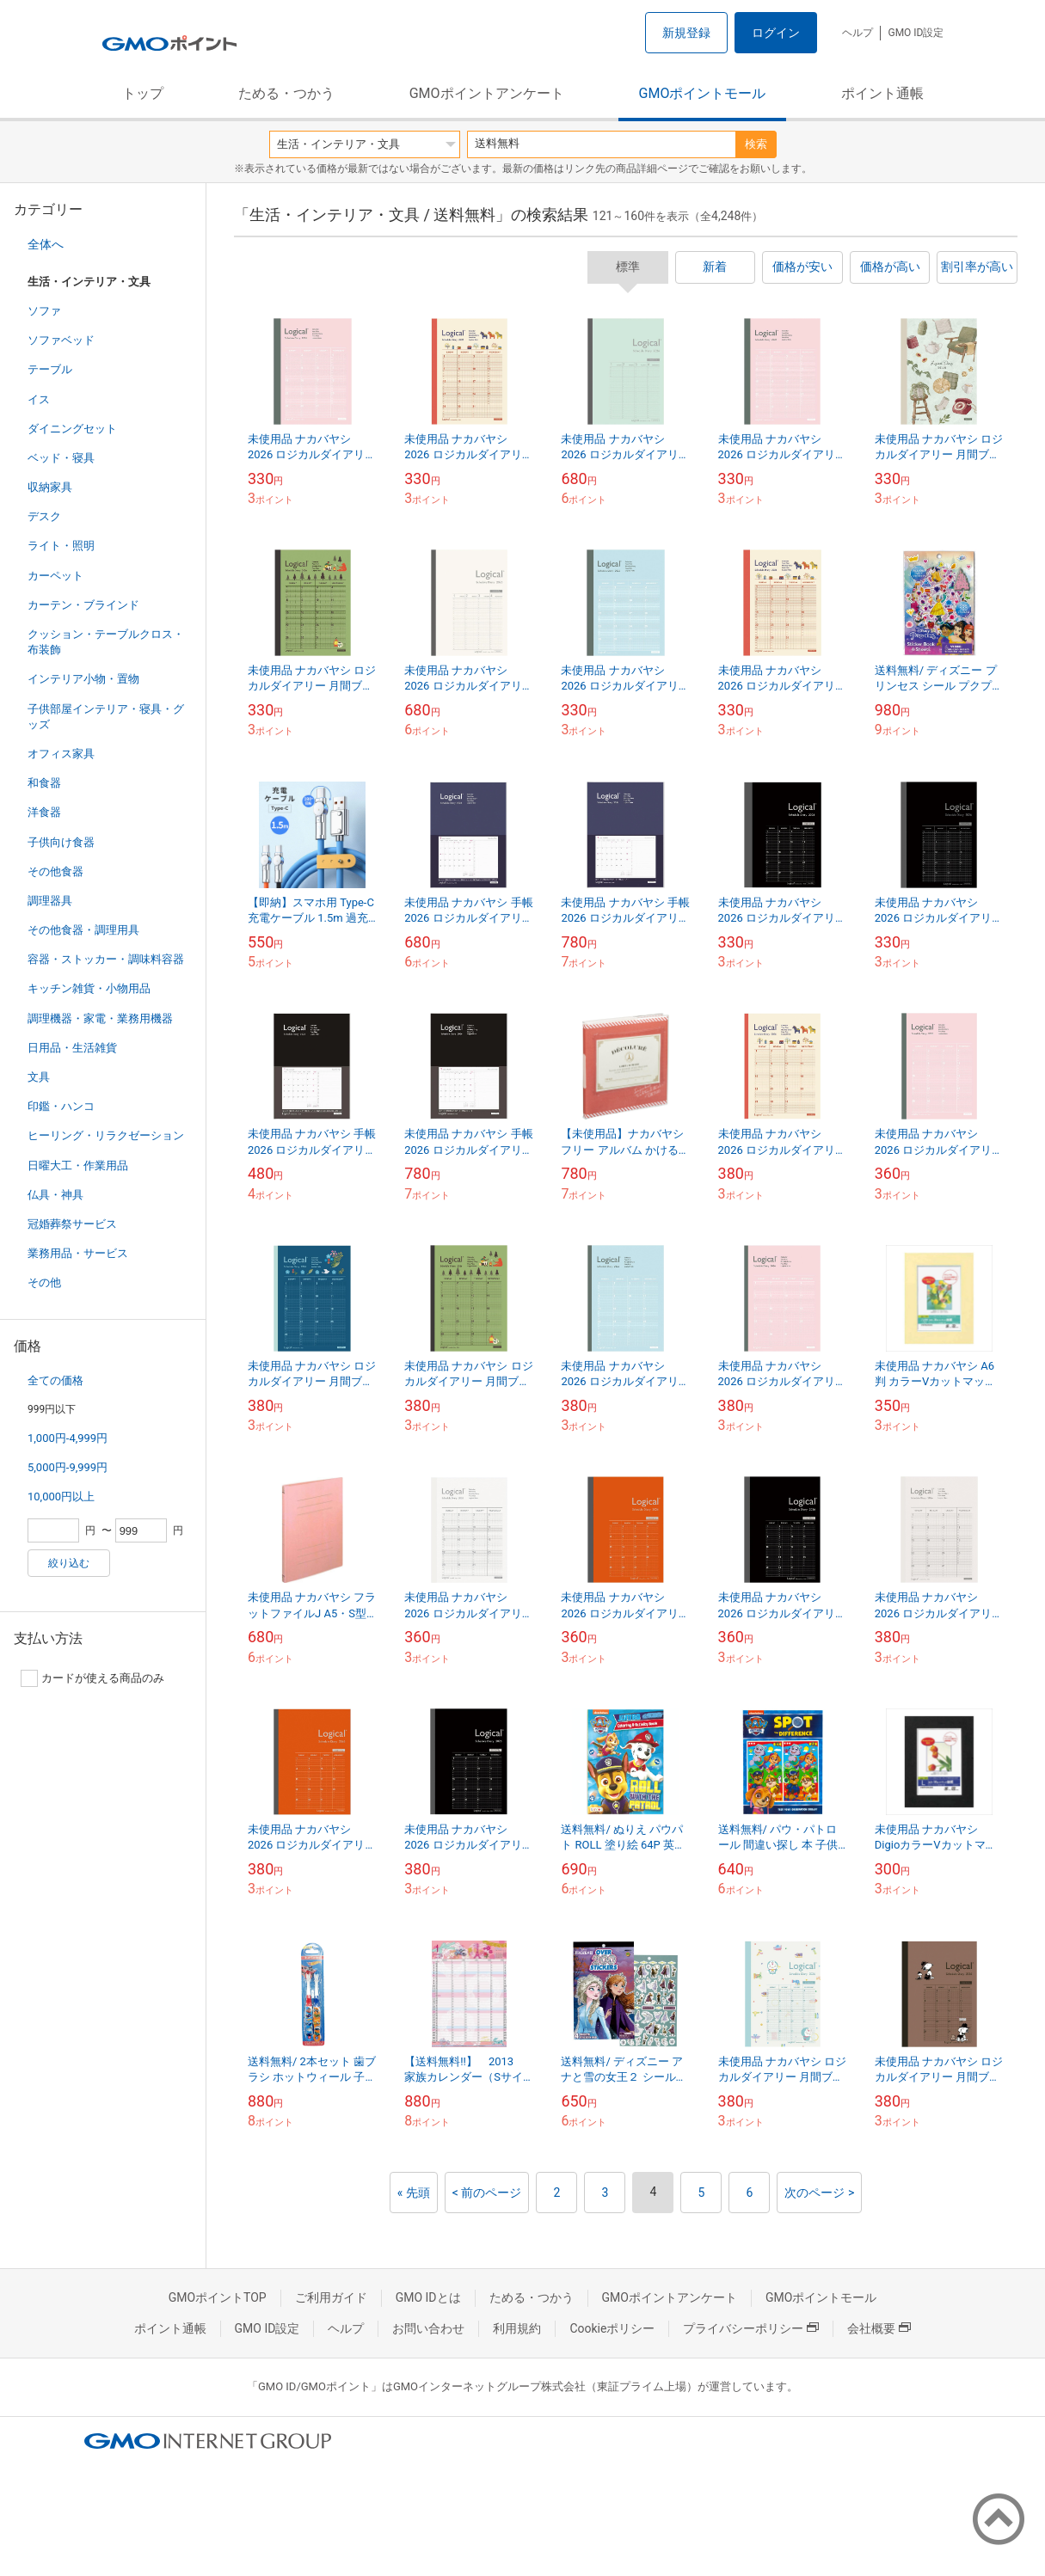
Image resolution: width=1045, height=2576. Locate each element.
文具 (39, 1076)
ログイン (776, 33)
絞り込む (68, 1563)
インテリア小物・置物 (83, 678)
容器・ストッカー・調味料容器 (106, 959)
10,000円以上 (61, 1496)
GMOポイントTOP (218, 2297)
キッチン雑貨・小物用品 (89, 988)
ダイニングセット (72, 428)
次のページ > (819, 2192)
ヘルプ (857, 33)
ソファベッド (61, 340)
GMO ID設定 (916, 33)
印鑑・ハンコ (61, 1106)
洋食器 (44, 812)
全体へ (46, 244)
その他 (44, 1282)
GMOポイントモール (702, 93)
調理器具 (50, 900)
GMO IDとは (428, 2297)
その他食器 (55, 871)
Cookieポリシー (612, 2328)
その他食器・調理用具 (83, 929)
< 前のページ (487, 2192)
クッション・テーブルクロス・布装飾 (106, 642)
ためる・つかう (286, 93)
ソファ (44, 310)
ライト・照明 (61, 545)
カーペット (55, 575)
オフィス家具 (61, 753)
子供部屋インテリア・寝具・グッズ (106, 716)
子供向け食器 (61, 842)
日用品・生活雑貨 (72, 1047)
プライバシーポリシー (751, 2328)
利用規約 (517, 2328)
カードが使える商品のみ (92, 1678)
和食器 (44, 782)
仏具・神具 (55, 1194)
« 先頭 (413, 2192)
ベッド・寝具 (61, 457)
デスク (44, 516)
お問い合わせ (428, 2328)
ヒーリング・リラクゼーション (106, 1135)
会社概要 (879, 2328)
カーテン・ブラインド (83, 604)
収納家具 (50, 487)
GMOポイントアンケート (486, 93)
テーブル (50, 369)
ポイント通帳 (882, 93)
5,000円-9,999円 (68, 1467)
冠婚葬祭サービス (72, 1223)
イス (39, 399)
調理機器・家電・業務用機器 (100, 1018)
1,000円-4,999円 (68, 1438)
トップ (142, 93)
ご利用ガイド (331, 2297)
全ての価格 (55, 1380)
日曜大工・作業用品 (78, 1165)
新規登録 (686, 33)
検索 (756, 144)
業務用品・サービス (78, 1253)
